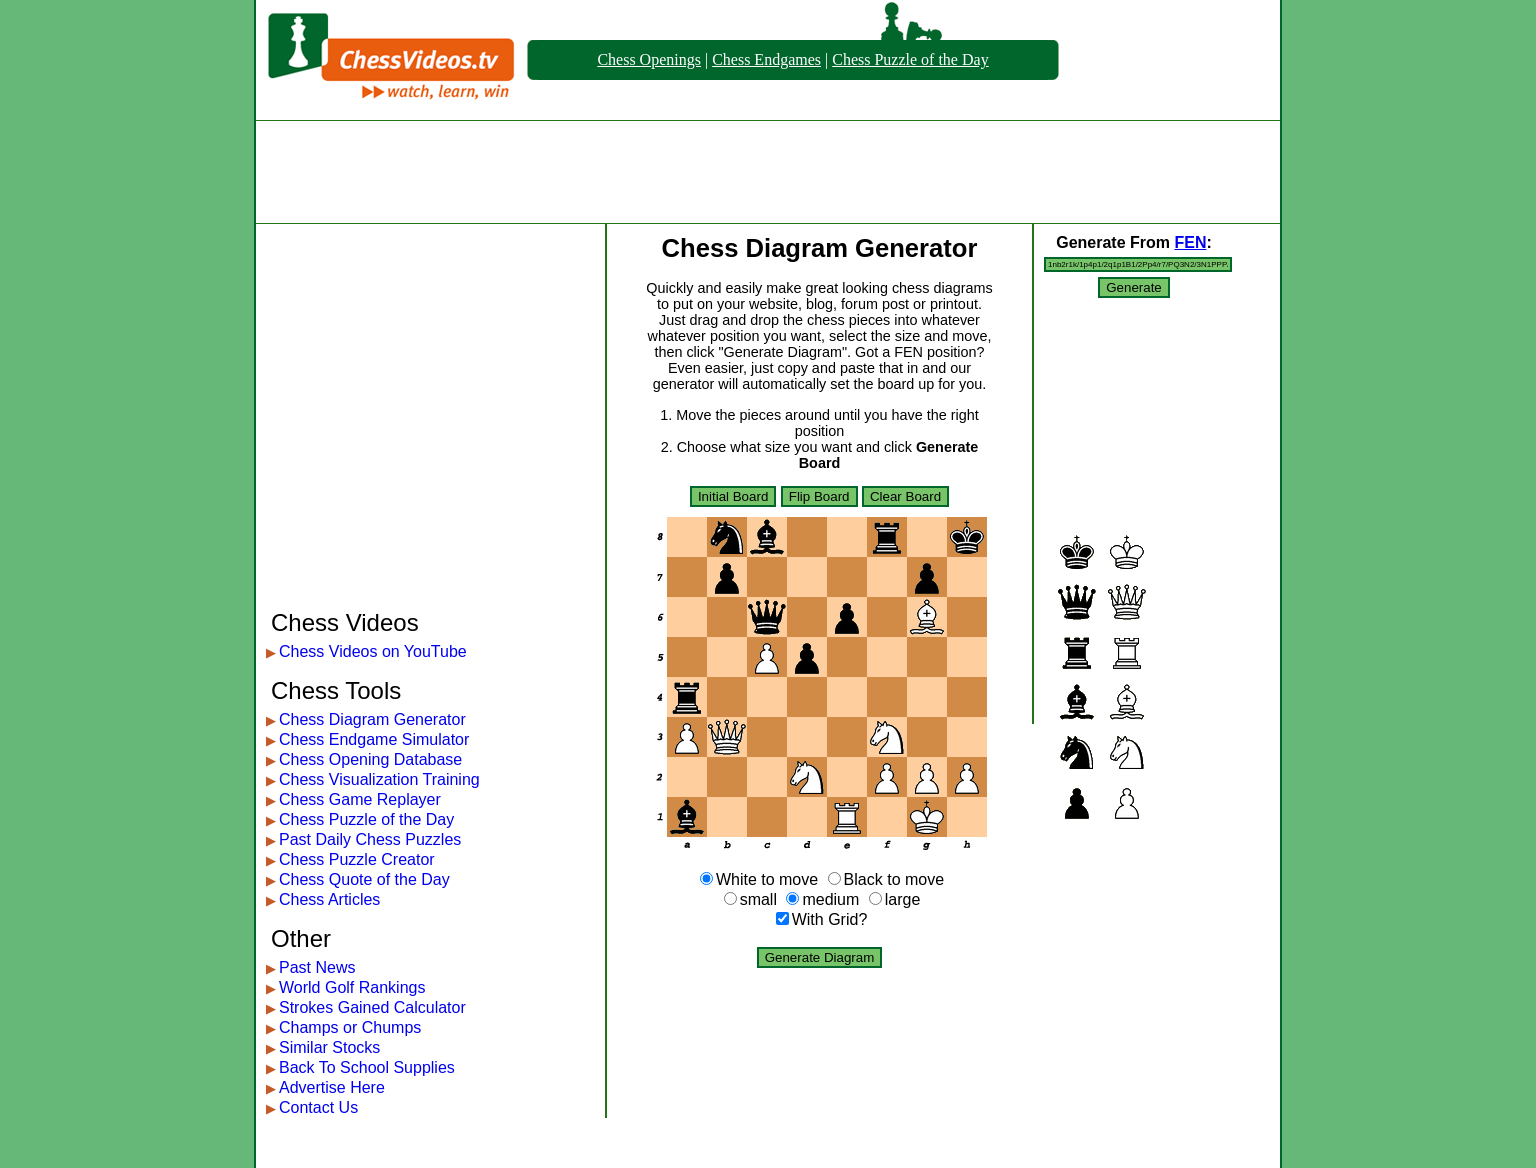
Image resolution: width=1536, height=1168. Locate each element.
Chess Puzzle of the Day (910, 59)
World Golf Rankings (352, 987)
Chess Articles (329, 899)
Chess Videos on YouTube (373, 651)
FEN (1190, 242)
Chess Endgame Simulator (374, 739)
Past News (317, 967)
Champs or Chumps (350, 1027)
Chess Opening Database (370, 759)
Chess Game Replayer (360, 799)
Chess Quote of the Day (364, 879)
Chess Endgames (766, 59)
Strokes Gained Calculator (372, 1007)
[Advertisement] (768, 172)
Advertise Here (332, 1087)
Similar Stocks (329, 1047)
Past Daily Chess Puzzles (370, 839)
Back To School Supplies (367, 1067)
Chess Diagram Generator (372, 719)
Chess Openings (649, 59)
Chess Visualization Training (379, 779)
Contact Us (318, 1107)
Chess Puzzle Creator (357, 859)
